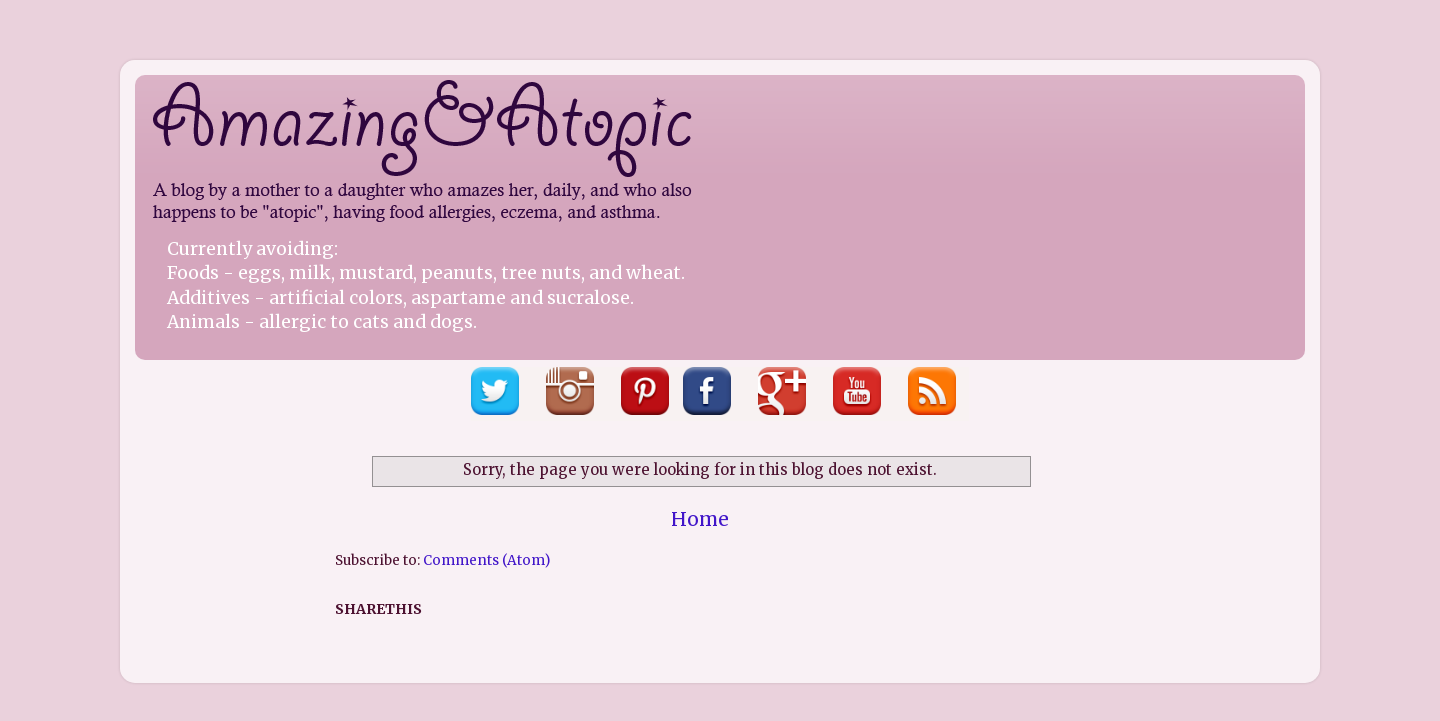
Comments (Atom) (486, 560)
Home (700, 519)
